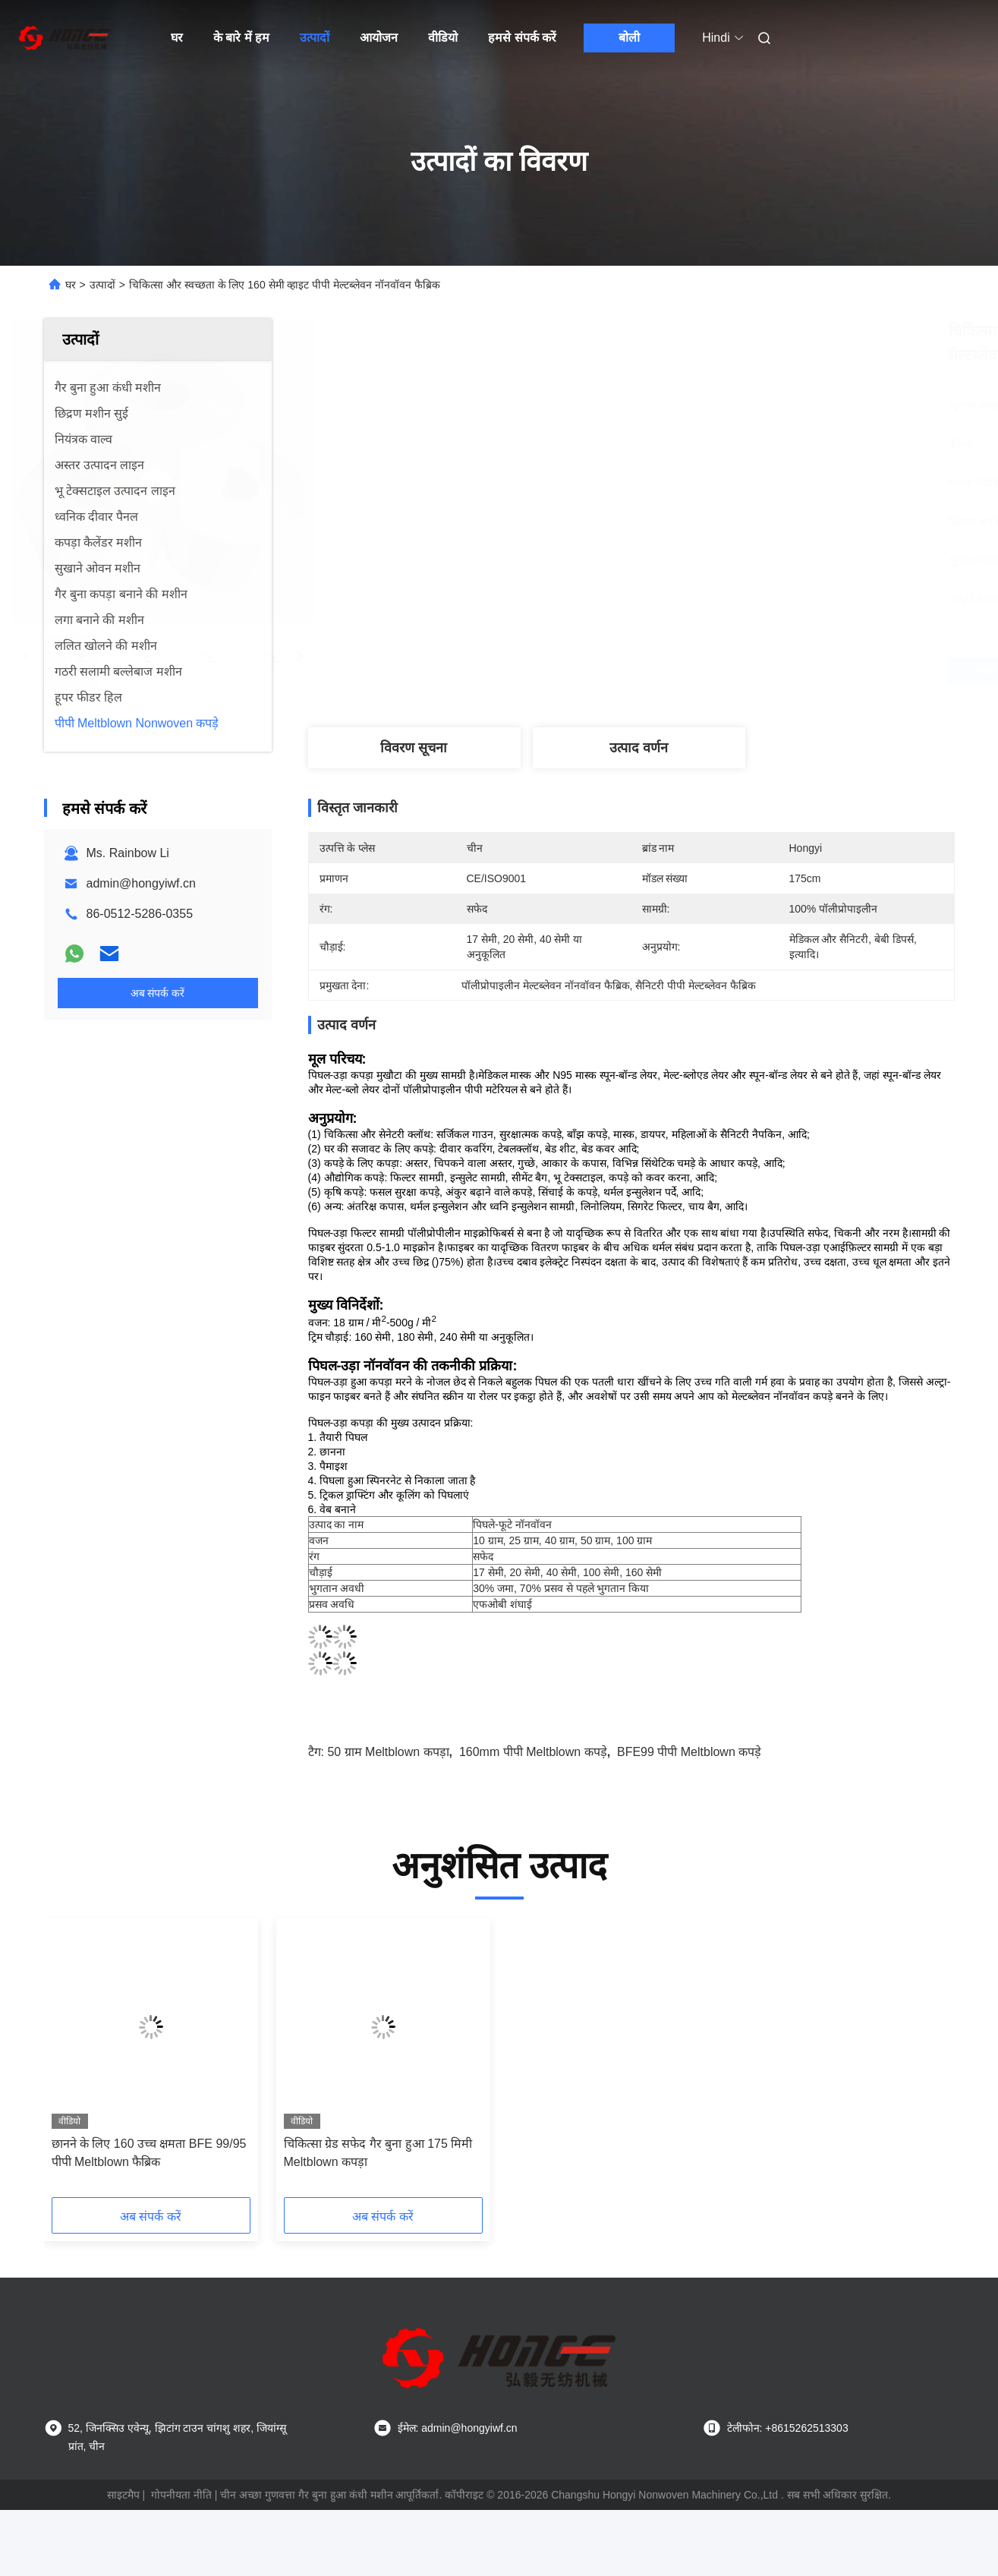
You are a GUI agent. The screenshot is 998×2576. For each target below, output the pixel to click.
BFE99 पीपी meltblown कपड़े (689, 1751)
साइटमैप (123, 2495)
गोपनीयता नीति (181, 2495)
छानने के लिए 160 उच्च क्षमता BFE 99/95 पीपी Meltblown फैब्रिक (149, 2152)
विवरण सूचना (413, 747)
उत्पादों (314, 37)
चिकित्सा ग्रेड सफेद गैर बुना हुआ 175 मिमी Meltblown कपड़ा (378, 2152)
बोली (629, 37)
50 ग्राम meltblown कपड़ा (388, 1751)
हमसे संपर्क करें (522, 37)
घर (177, 37)
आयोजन (379, 37)
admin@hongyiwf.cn (141, 883)
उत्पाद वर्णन (638, 747)
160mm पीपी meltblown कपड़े (533, 1751)
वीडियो (443, 37)
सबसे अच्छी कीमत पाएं (714, 670)
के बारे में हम (241, 37)
